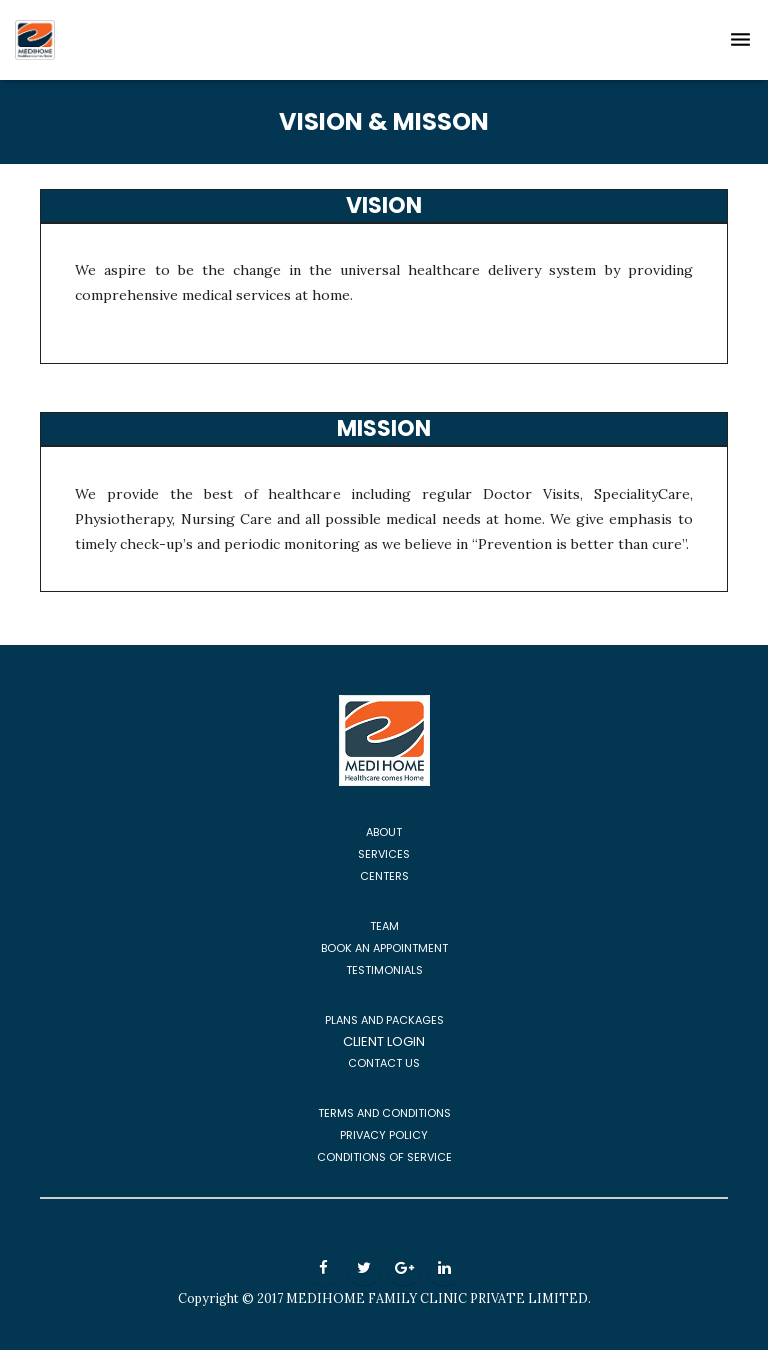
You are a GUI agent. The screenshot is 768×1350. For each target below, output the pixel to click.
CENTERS (384, 876)
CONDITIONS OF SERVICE (384, 1157)
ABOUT (384, 832)
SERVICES (384, 854)
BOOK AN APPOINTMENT (384, 948)
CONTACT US (384, 1063)
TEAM (384, 926)
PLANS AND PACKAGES (384, 1020)
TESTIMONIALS (384, 970)
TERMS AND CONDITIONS (384, 1113)
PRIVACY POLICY (384, 1135)
